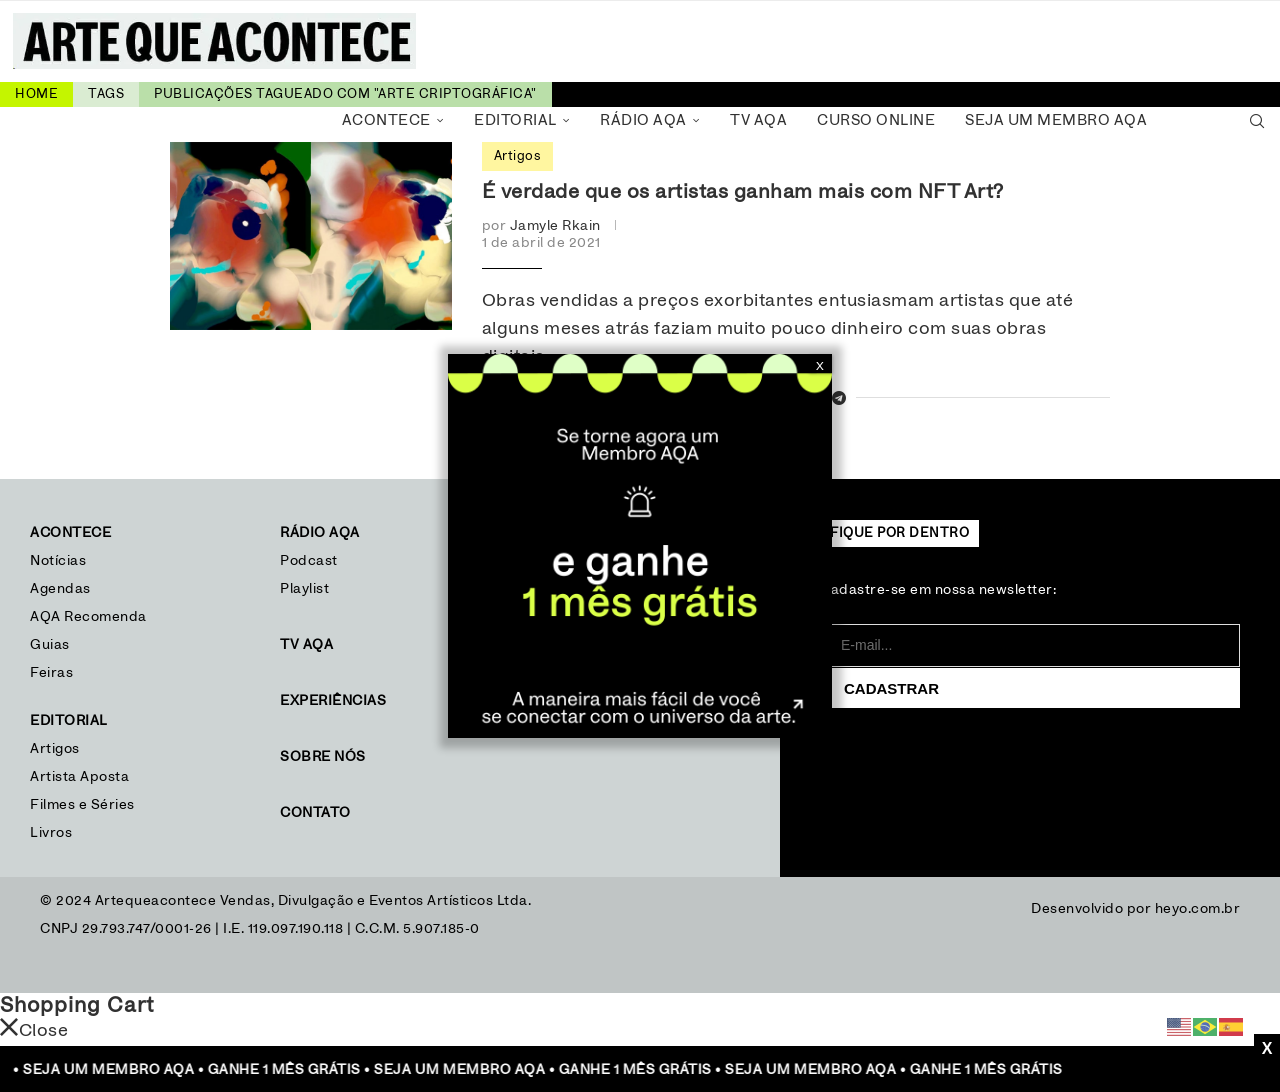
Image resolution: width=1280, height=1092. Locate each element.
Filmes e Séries (82, 805)
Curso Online (876, 120)
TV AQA (758, 120)
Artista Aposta (79, 777)
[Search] (1257, 121)
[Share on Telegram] (839, 399)
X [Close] (820, 366)
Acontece (386, 120)
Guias (50, 645)
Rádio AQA (643, 120)
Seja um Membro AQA (1056, 120)
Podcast (309, 561)
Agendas (60, 589)
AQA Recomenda (88, 617)
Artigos (55, 749)
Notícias (60, 561)
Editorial (515, 120)
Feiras (51, 673)
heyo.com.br (1198, 909)
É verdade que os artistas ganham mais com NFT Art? (743, 192)
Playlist (304, 589)
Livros (51, 833)
